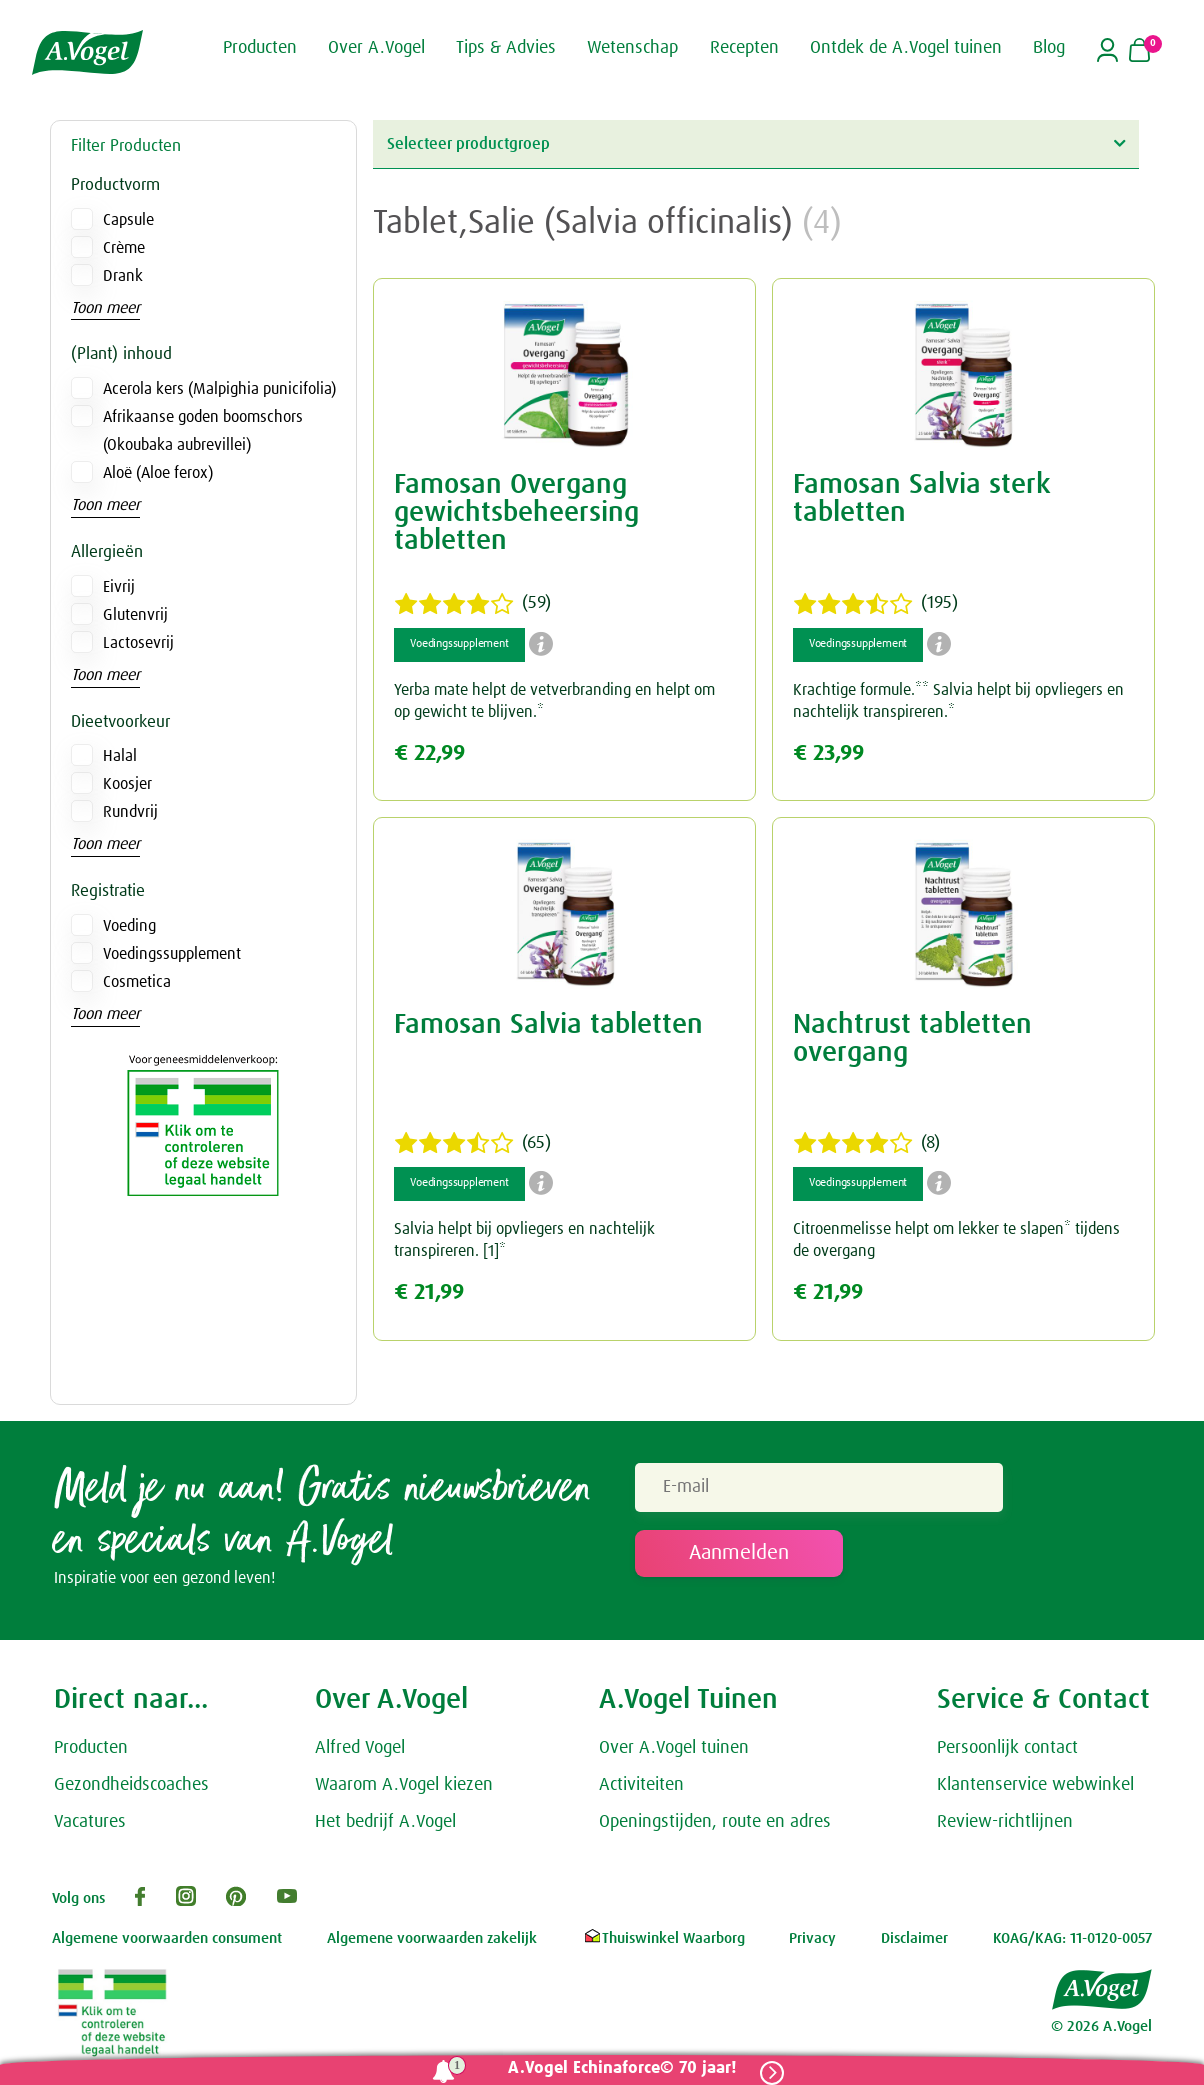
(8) (866, 1143)
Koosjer (127, 784)
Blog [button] (1049, 48)
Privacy (812, 1938)
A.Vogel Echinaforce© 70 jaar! (621, 2068)
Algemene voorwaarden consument (167, 1938)
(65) (472, 1143)
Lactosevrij (138, 643)
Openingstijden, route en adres (715, 1822)
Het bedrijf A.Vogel (385, 1822)
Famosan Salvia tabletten (548, 1025)
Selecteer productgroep (756, 143)
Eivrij (119, 587)
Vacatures (90, 1822)
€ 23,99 (828, 753)
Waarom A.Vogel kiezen (404, 1785)
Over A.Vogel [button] (376, 48)
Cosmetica (137, 982)
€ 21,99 (429, 1292)
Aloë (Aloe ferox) (158, 473)
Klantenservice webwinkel (1035, 1785)
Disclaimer (914, 1938)
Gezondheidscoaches (131, 1785)
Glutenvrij (135, 615)
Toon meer (105, 308)
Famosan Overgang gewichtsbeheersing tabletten (516, 513)
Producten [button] (260, 48)
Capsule (128, 220)
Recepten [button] (744, 48)
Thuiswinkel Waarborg (663, 1938)
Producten (91, 1748)
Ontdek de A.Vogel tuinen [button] (906, 48)
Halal (120, 756)
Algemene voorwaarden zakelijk (432, 1938)
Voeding (129, 926)
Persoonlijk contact (1007, 1748)
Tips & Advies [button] (506, 48)
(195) (875, 604)
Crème (124, 248)
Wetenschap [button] (632, 48)
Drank (123, 276)
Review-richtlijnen (1005, 1822)
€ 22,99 (429, 753)
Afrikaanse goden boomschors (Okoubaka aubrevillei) (203, 431)
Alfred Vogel (360, 1748)
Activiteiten (641, 1785)
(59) (472, 604)
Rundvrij (130, 812)
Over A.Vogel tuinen (674, 1748)
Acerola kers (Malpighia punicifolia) (219, 389)
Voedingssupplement (172, 954)
